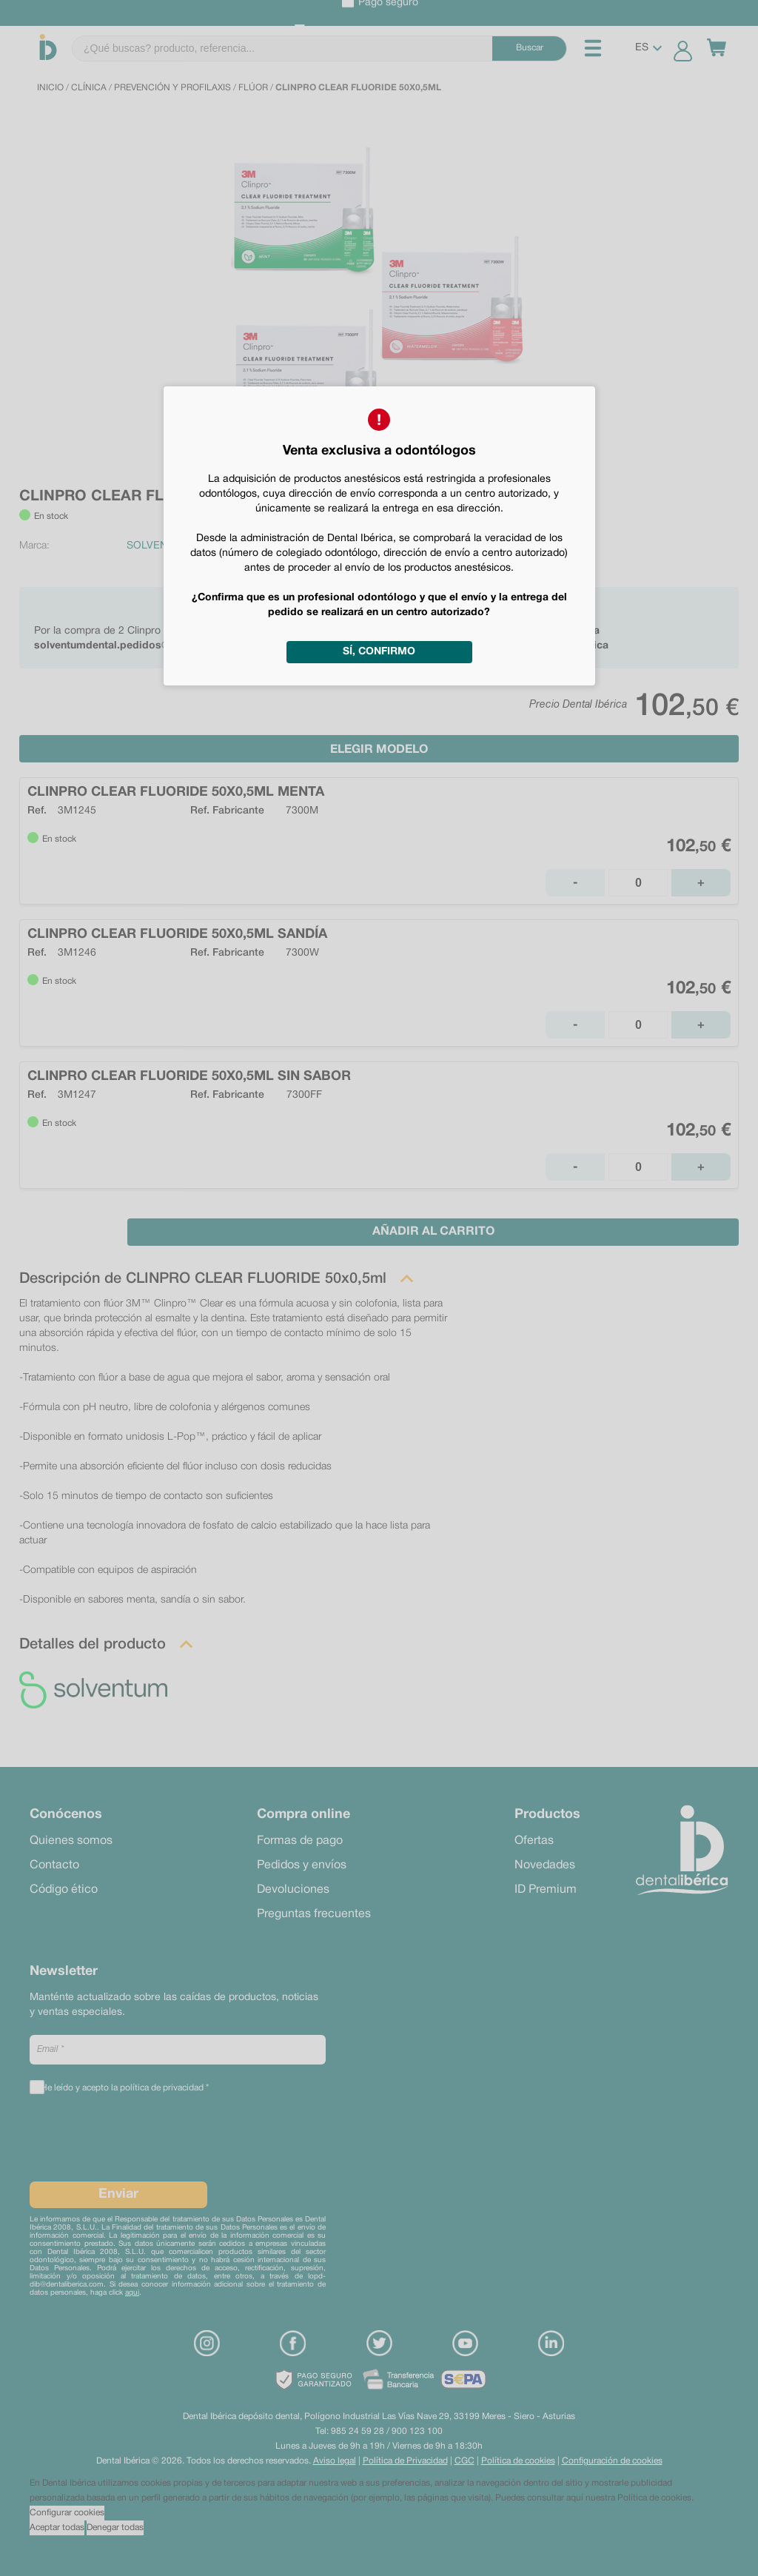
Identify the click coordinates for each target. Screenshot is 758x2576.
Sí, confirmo (379, 652)
